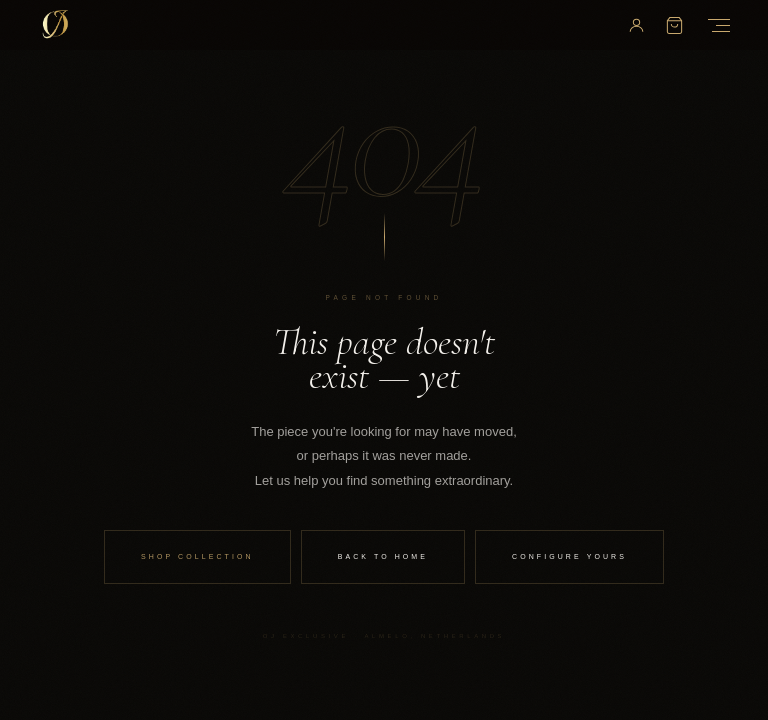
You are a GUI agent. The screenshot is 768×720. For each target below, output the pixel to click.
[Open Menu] (715, 25)
